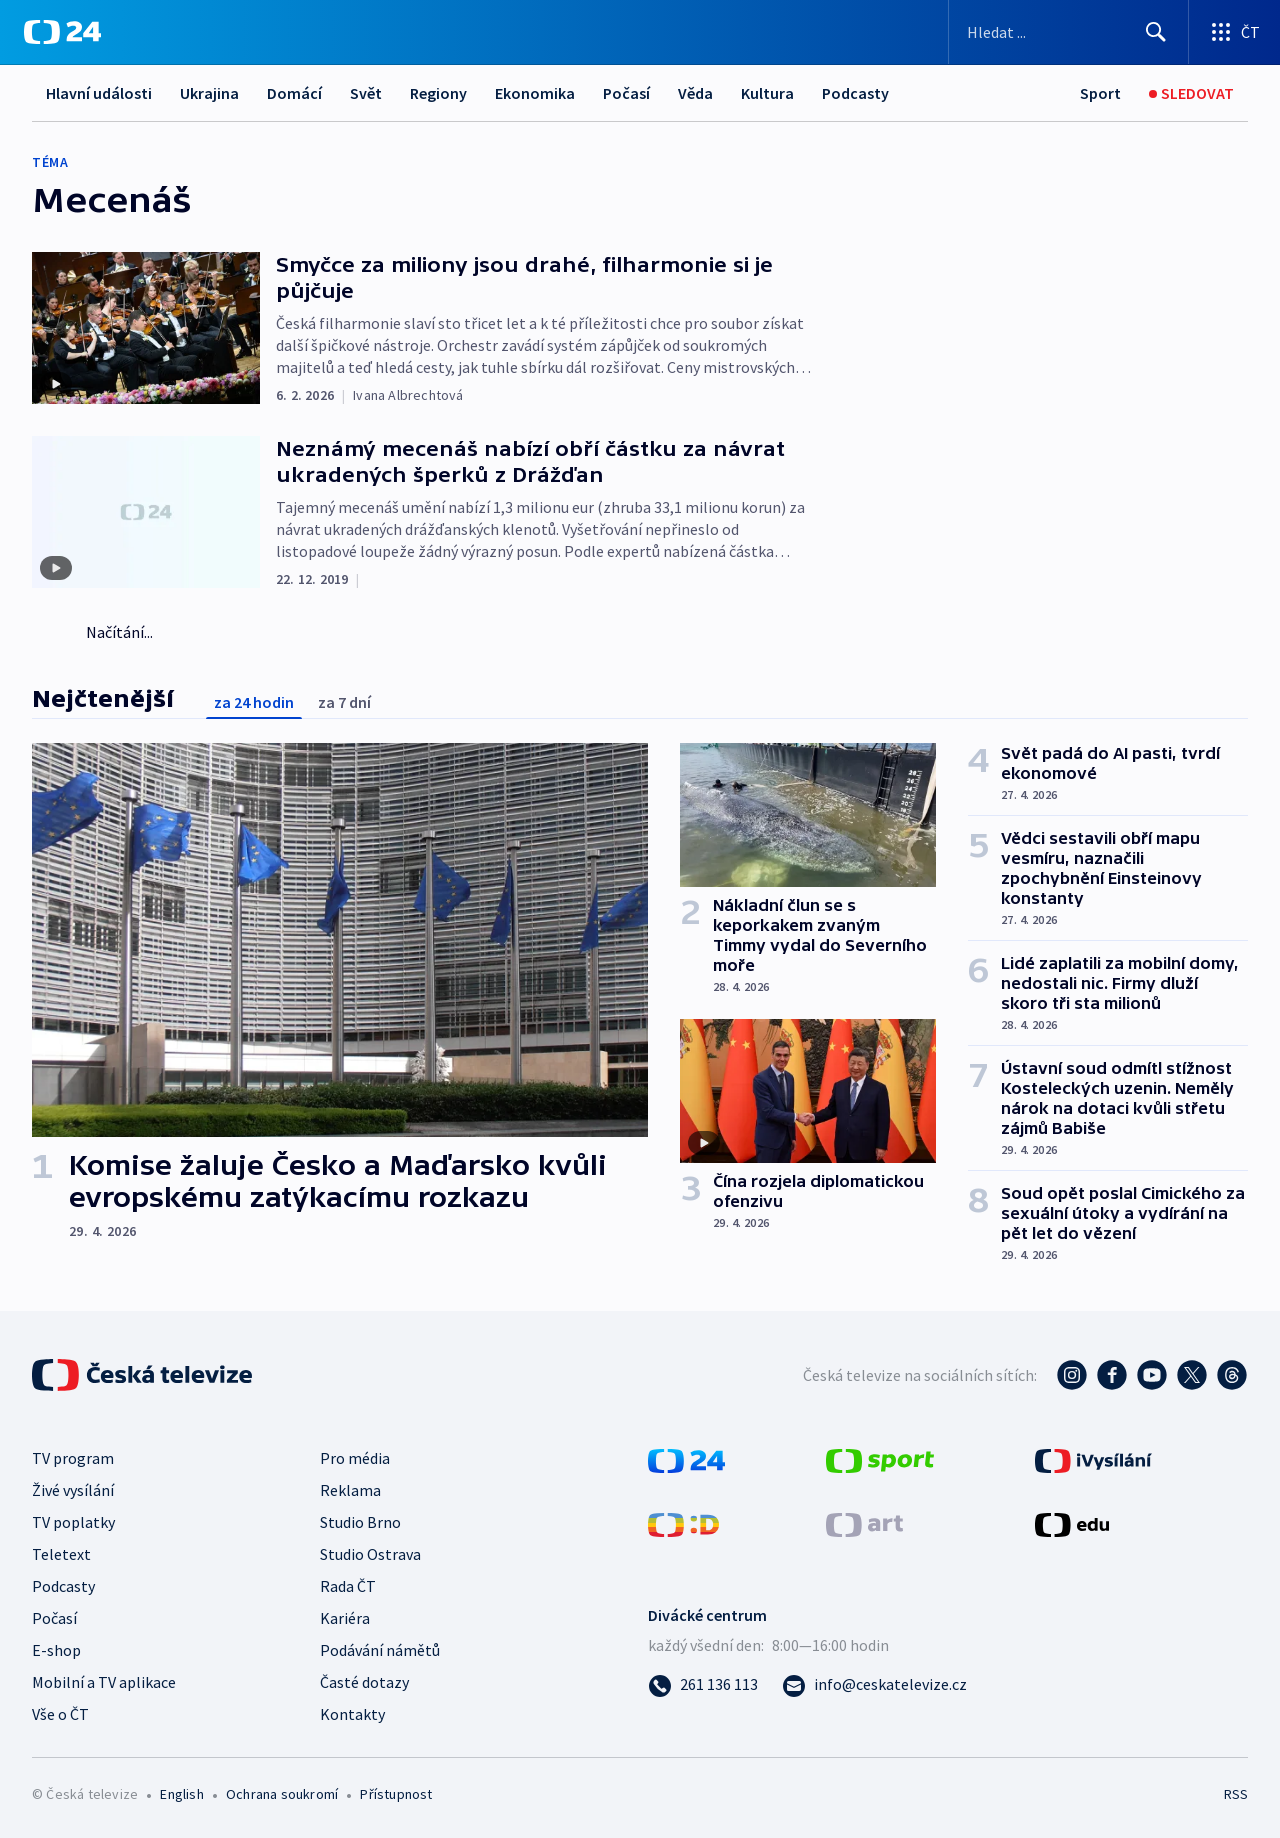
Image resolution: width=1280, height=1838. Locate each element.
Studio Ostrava (370, 1554)
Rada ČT (348, 1586)
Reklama (350, 1490)
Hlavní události (99, 93)
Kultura (767, 93)
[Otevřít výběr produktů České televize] (1234, 32)
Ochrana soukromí (282, 1794)
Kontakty (352, 1714)
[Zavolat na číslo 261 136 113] (703, 1684)
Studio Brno (360, 1522)
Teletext (61, 1554)
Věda (695, 93)
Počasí (626, 93)
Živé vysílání (73, 1490)
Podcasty (855, 93)
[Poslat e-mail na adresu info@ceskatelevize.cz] (874, 1684)
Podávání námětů (380, 1650)
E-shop (56, 1650)
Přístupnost (396, 1794)
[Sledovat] (1191, 93)
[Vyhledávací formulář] (1068, 32)
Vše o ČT (60, 1714)
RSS (1236, 1794)
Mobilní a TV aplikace (104, 1682)
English (181, 1794)
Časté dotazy (364, 1682)
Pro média (355, 1458)
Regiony (438, 93)
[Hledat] (1156, 32)
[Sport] (1100, 93)
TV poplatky (73, 1522)
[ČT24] (62, 32)
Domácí (294, 93)
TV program (73, 1458)
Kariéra (345, 1618)
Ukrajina (209, 93)
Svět (366, 93)
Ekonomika (535, 93)
